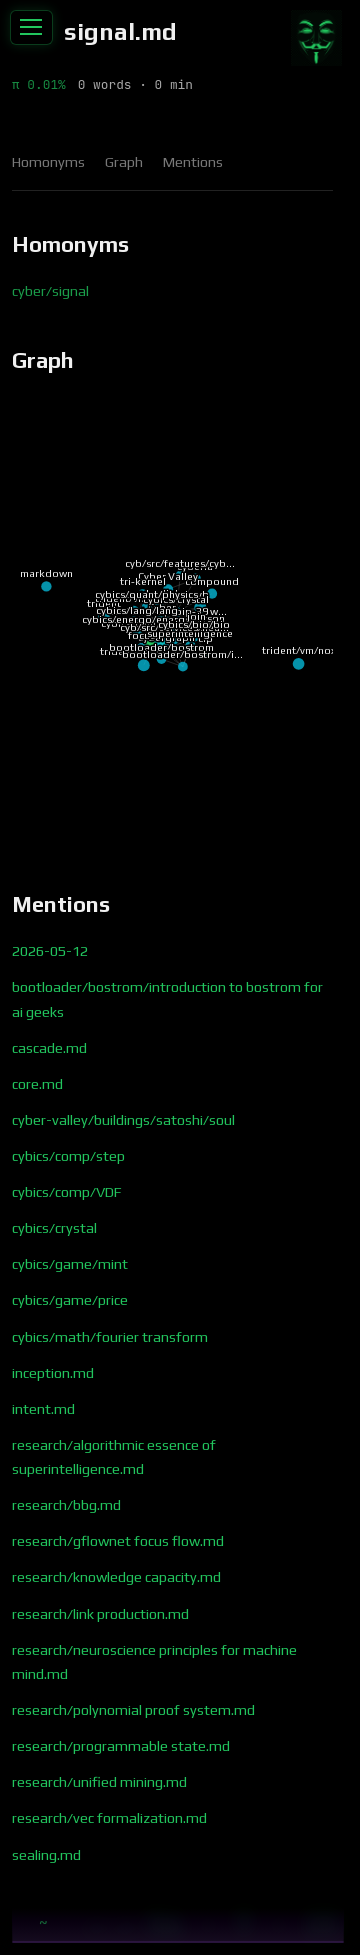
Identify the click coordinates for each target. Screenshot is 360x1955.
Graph (124, 162)
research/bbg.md (66, 1505)
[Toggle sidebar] (31, 28)
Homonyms (48, 162)
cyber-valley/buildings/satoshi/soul (123, 1120)
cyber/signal (50, 291)
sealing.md (46, 1855)
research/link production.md (100, 1614)
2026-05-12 (50, 951)
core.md (37, 1084)
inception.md (53, 1373)
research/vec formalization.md (109, 1818)
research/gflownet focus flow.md (118, 1541)
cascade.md (49, 1048)
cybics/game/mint (70, 1264)
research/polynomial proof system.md (133, 1710)
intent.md (43, 1409)
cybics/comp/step (68, 1156)
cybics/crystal (54, 1228)
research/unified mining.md (99, 1782)
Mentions (193, 162)
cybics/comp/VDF (67, 1192)
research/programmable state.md (121, 1746)
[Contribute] (316, 38)
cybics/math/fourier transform (110, 1337)
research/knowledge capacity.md (116, 1577)
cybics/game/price (70, 1300)
